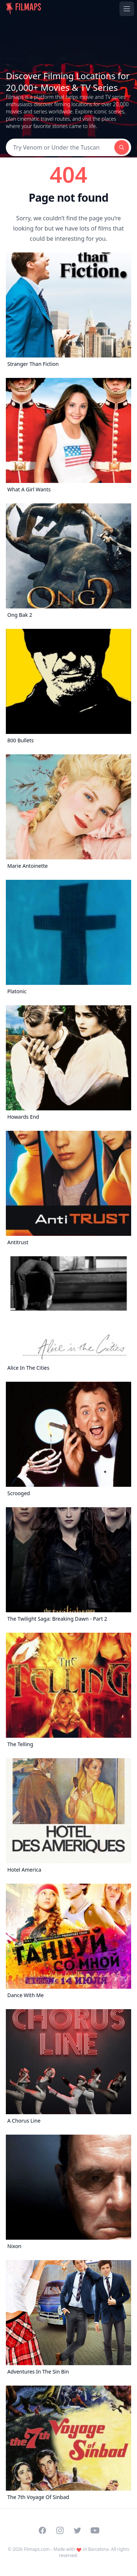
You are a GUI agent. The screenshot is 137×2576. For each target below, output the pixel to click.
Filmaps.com (37, 2549)
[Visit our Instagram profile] (60, 2530)
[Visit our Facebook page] (42, 2530)
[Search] (60, 147)
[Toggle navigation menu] (126, 8)
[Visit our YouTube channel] (95, 2530)
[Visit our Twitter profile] (77, 2530)
